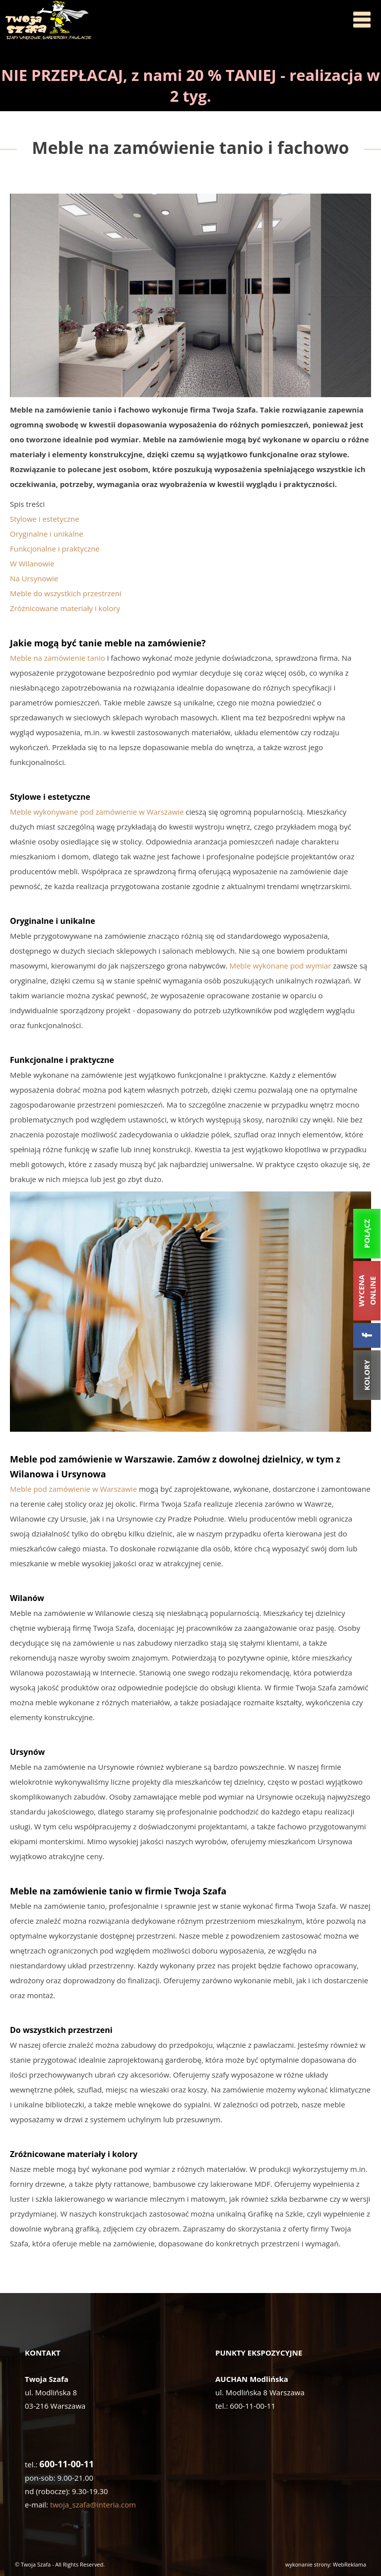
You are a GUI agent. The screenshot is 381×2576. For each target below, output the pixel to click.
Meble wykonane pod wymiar (280, 966)
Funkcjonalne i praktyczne (55, 549)
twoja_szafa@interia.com (93, 2504)
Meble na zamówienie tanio (57, 658)
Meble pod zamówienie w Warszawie (73, 1489)
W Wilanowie (32, 563)
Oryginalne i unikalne (46, 534)
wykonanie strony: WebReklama (325, 2564)
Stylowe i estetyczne (44, 519)
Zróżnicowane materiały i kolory (65, 608)
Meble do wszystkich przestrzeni (66, 593)
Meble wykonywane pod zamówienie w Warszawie (97, 812)
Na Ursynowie (34, 578)
